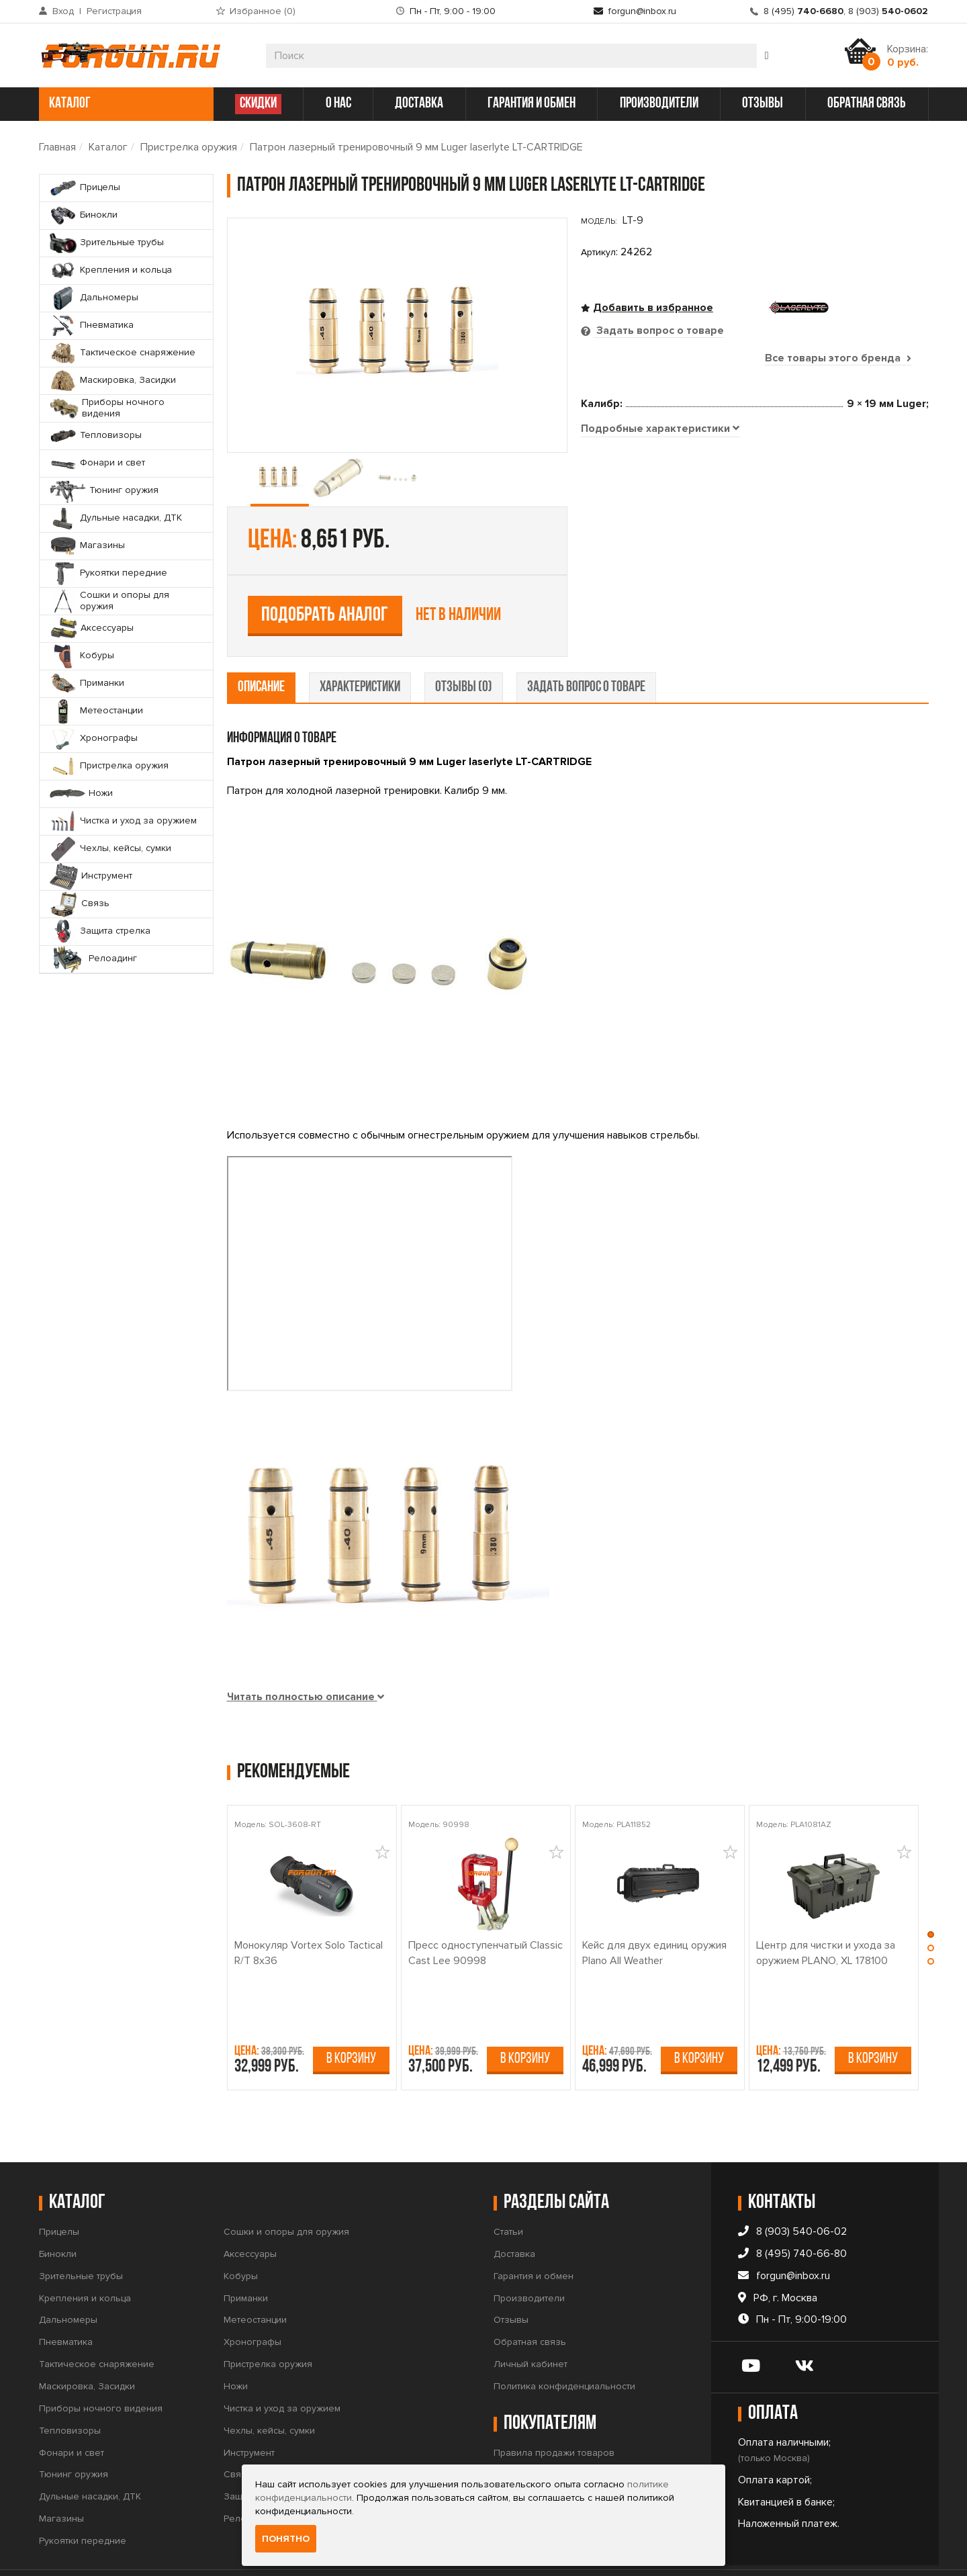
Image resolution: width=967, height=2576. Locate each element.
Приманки (246, 2256)
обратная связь (866, 104)
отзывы (762, 104)
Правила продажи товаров (554, 2410)
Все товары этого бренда (838, 358)
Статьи (508, 2189)
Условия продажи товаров (553, 2432)
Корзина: (907, 55)
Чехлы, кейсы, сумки (269, 2388)
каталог (124, 104)
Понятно (286, 2538)
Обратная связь (530, 2300)
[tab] (660, 593)
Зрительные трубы (81, 2233)
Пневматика (66, 2300)
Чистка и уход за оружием (282, 2366)
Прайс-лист (518, 2454)
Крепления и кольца (85, 2256)
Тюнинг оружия (73, 2432)
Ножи (236, 2344)
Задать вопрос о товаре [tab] (659, 330)
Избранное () (262, 11)
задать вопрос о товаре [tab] (586, 645)
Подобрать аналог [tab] (679, 498)
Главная (57, 147)
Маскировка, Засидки (87, 2344)
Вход (63, 11)
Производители (529, 2256)
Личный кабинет (530, 2322)
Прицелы (59, 2189)
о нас (338, 104)
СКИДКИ (258, 104)
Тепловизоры (70, 2388)
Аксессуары (250, 2211)
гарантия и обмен (531, 104)
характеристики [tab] (360, 645)
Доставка (514, 2211)
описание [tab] (261, 645)
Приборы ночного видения (101, 2366)
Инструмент (249, 2410)
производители (659, 104)
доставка (419, 104)
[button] (930, 1895)
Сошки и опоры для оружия (286, 2189)
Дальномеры (68, 2278)
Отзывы (511, 2278)
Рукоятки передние (82, 2498)
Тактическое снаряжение (96, 2322)
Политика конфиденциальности (564, 2344)
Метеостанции (255, 2278)
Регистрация (114, 11)
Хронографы (252, 2300)
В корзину (351, 2017)
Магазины (61, 2476)
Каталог (108, 147)
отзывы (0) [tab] (463, 645)
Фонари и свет (71, 2410)
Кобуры (241, 2233)
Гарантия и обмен (533, 2233)
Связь (238, 2432)
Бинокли (58, 2211)
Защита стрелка (259, 2454)
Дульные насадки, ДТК (90, 2454)
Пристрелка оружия (188, 147)
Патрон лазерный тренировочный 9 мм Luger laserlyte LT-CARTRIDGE (416, 147)
